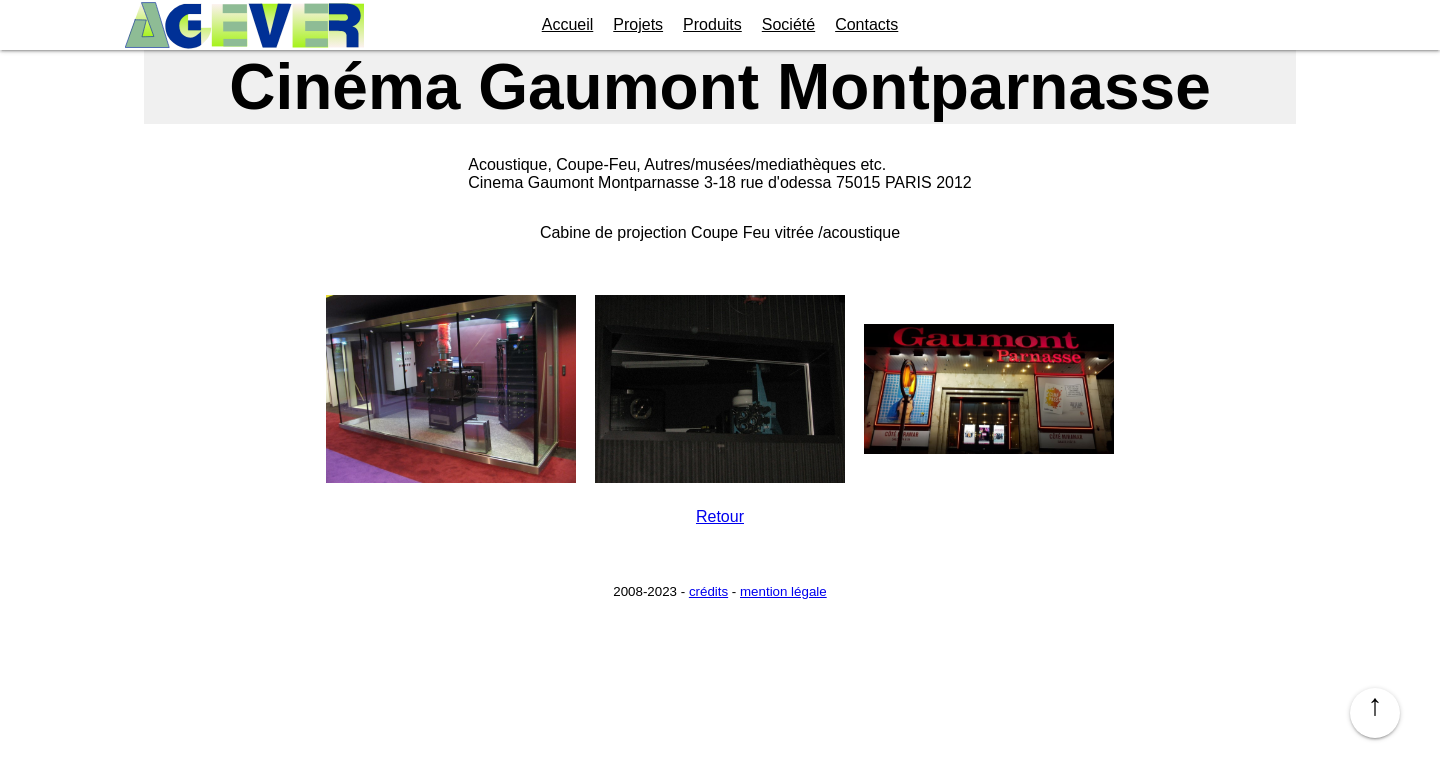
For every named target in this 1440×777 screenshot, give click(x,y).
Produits (712, 24)
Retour (720, 516)
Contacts (866, 24)
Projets (638, 24)
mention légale (783, 591)
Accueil (568, 24)
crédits (708, 591)
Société (788, 24)
